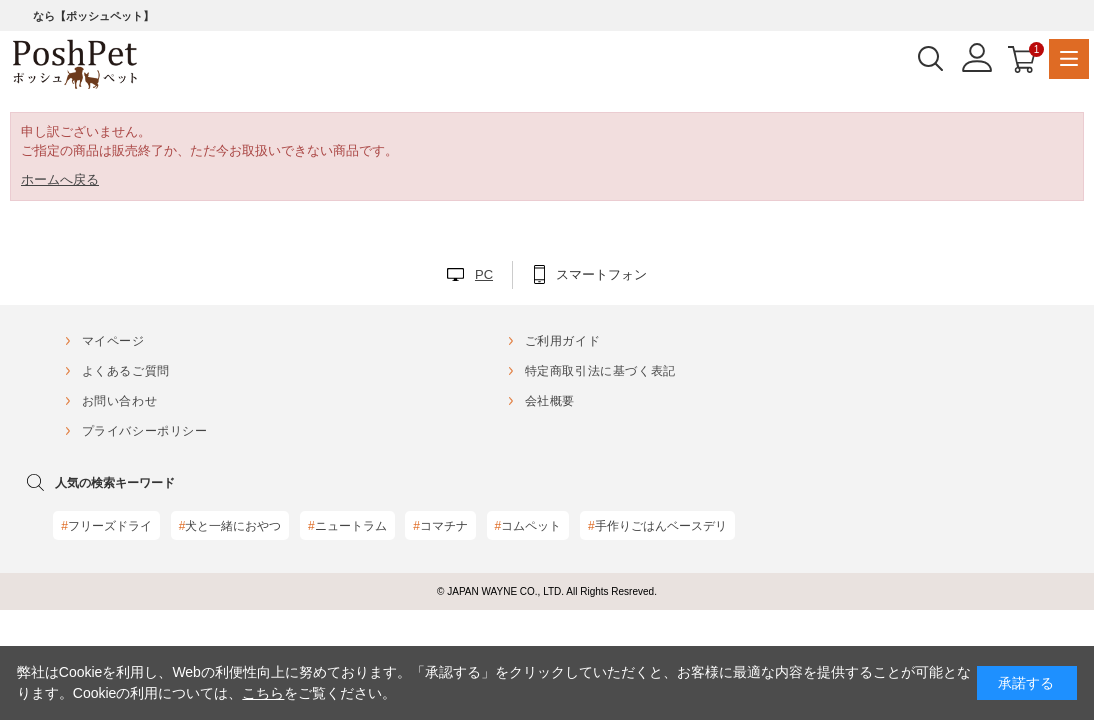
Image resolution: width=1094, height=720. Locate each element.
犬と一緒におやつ (230, 526)
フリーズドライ (106, 526)
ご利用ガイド (563, 341)
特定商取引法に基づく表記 (600, 371)
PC (484, 274)
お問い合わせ (120, 401)
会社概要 (550, 401)
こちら (263, 693)
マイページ (113, 341)
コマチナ (440, 526)
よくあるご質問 (126, 371)
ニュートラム (347, 526)
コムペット (528, 526)
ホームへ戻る (60, 179)
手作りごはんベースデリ (657, 526)
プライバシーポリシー (145, 431)
